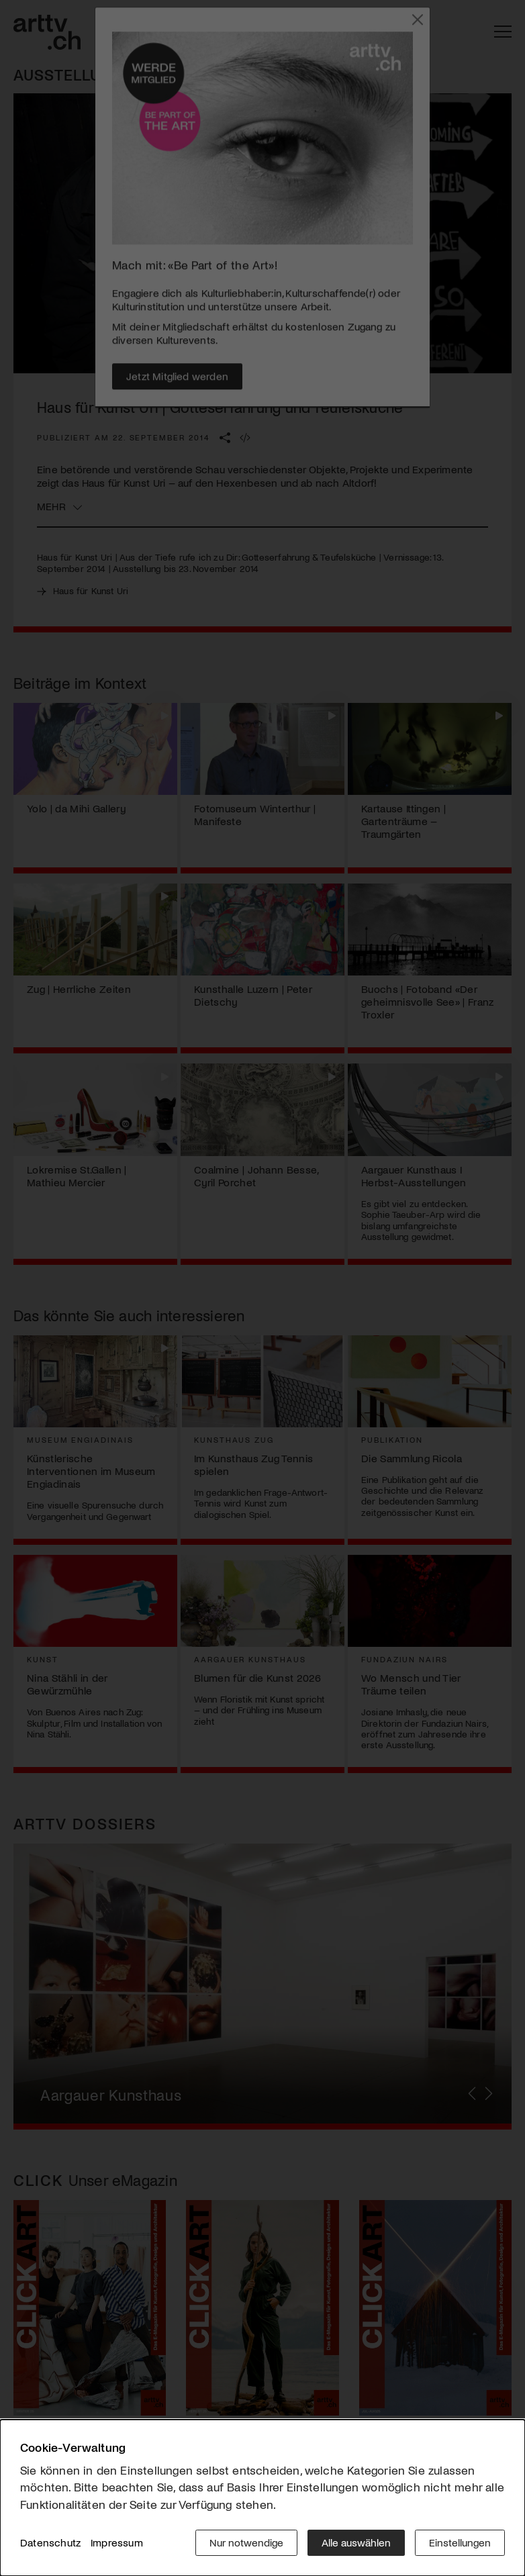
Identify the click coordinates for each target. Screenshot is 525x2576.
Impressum (117, 2542)
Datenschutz (50, 2542)
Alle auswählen (356, 2542)
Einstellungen (460, 2542)
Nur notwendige (246, 2542)
